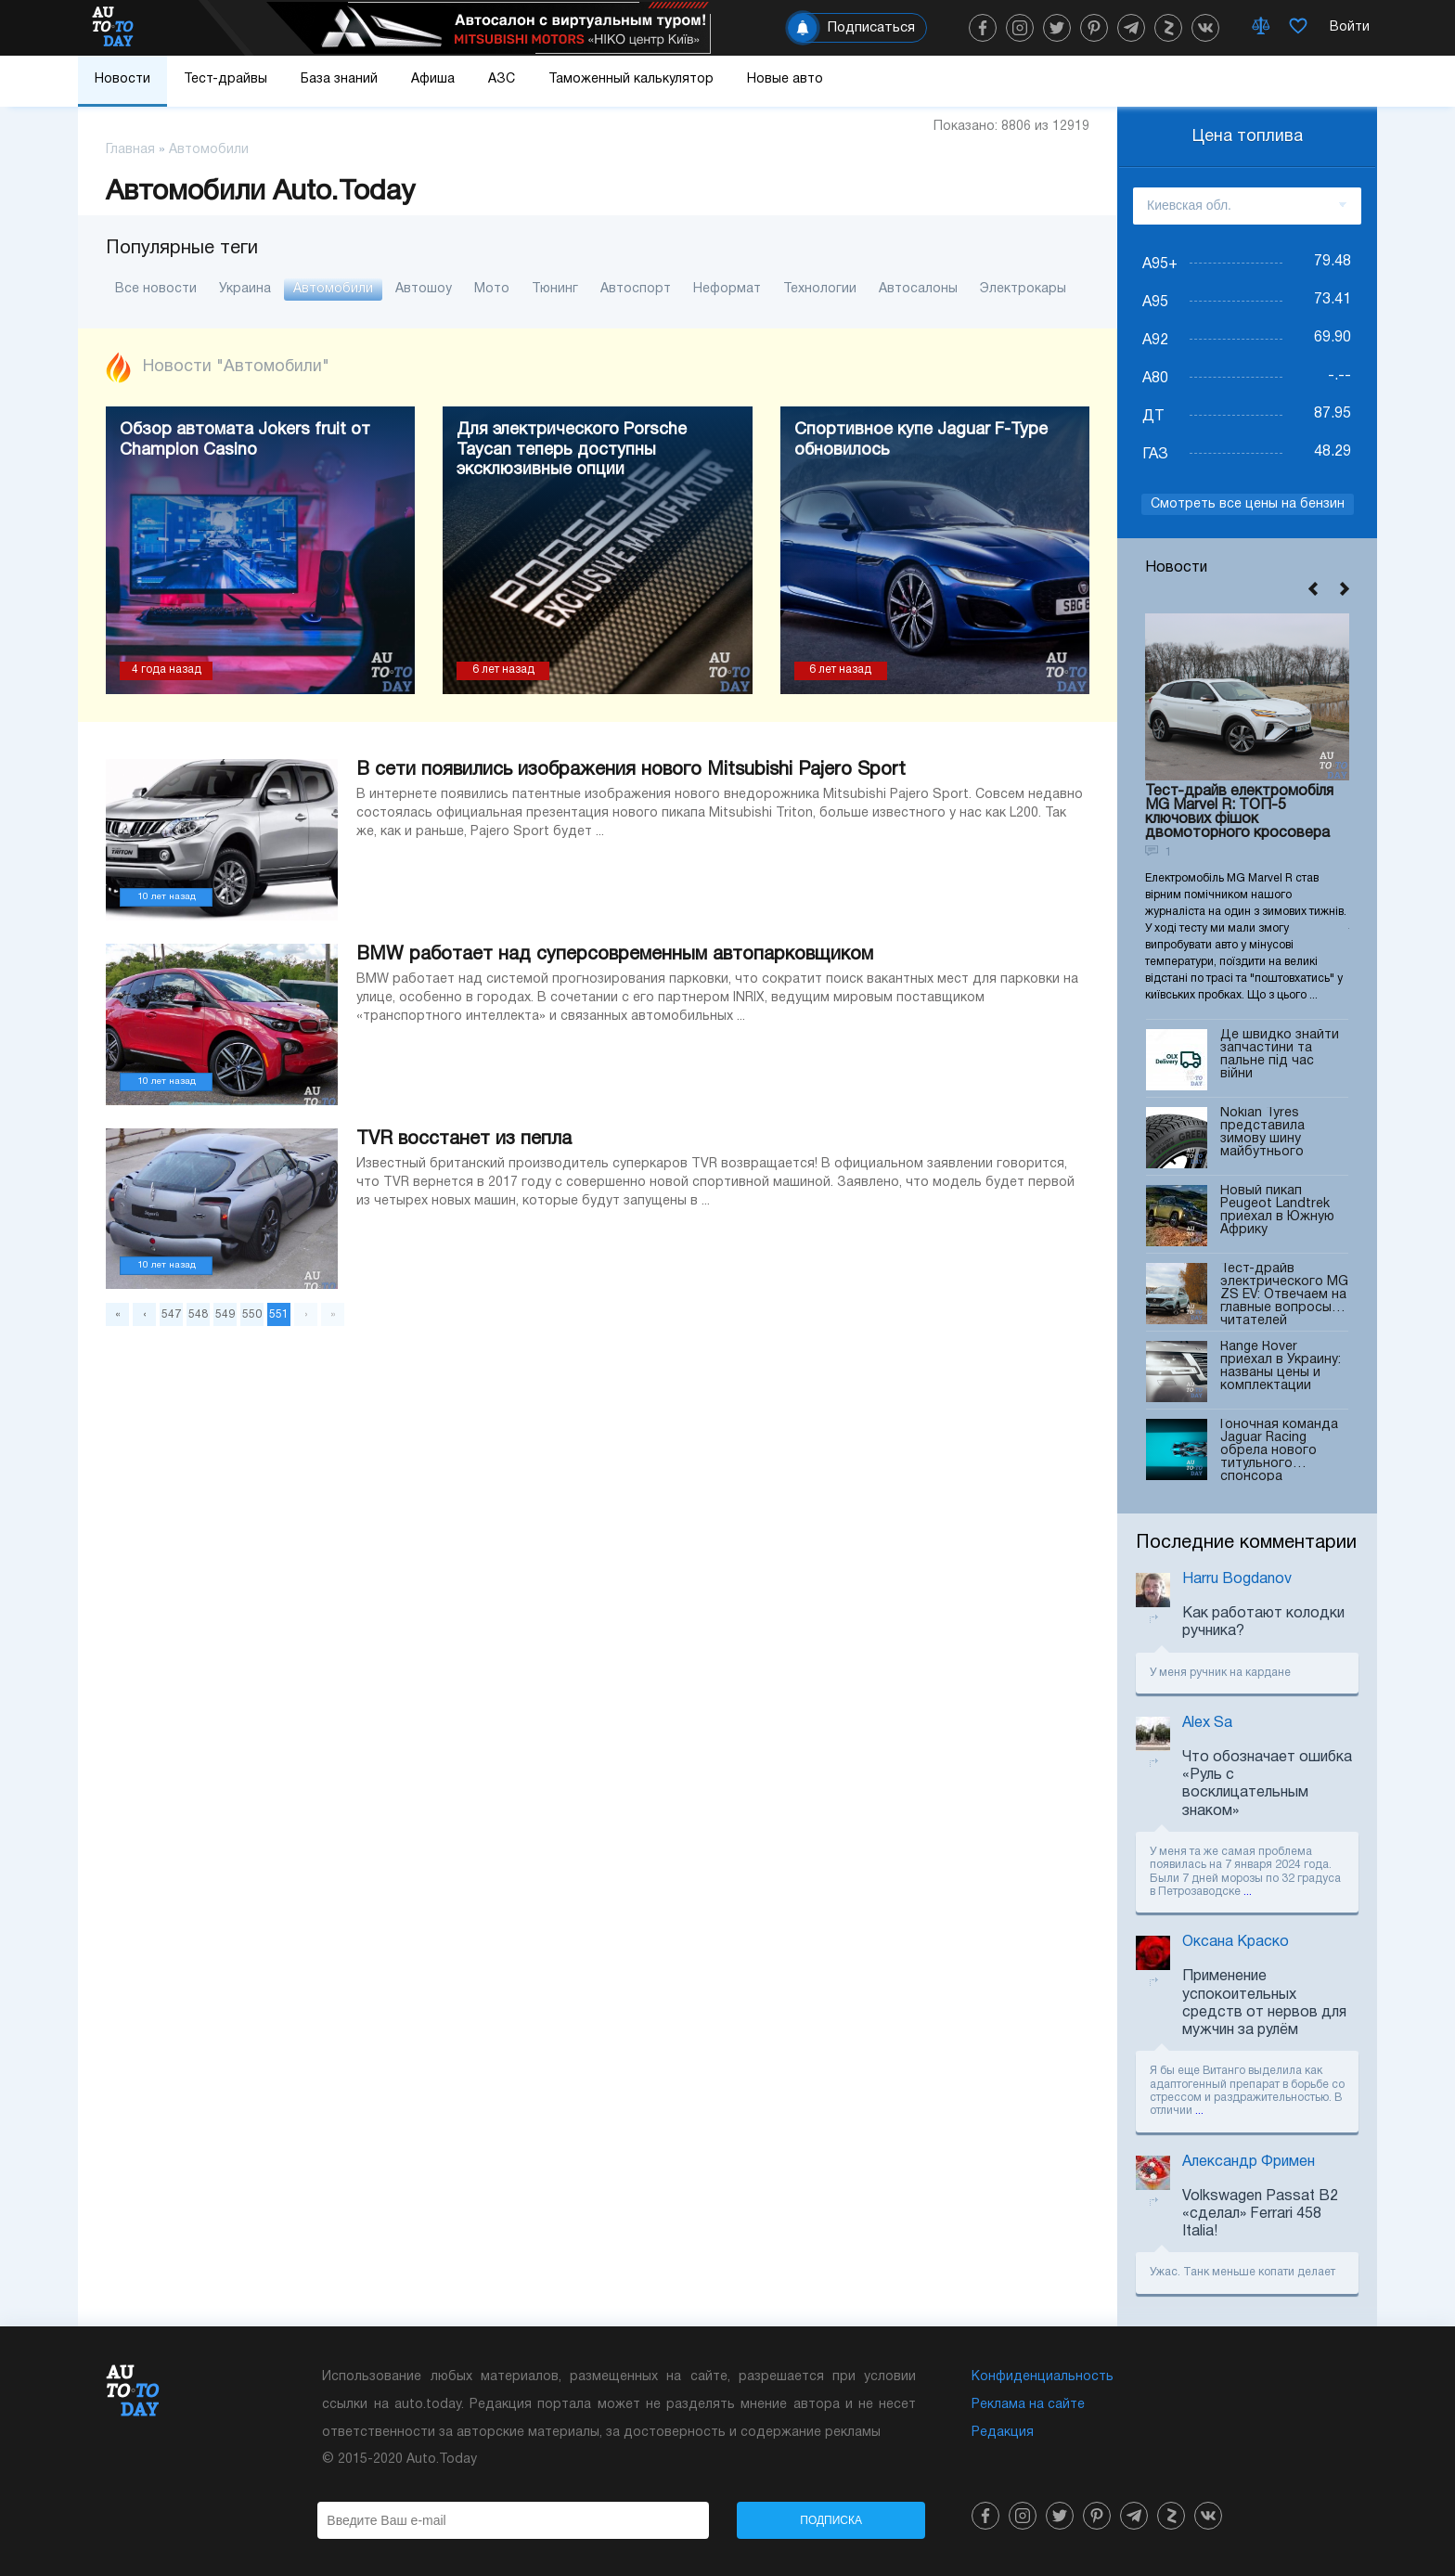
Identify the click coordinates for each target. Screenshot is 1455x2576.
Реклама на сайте (1028, 2405)
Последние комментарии (1246, 1543)
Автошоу (423, 289)
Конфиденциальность (1043, 2377)
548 (198, 1314)
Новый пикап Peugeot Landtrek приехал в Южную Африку (1277, 1215)
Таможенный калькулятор (631, 79)
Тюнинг (555, 289)
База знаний (339, 79)
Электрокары (1023, 289)
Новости (122, 79)
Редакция (1003, 2433)
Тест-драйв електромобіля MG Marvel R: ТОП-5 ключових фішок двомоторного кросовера (1239, 812)
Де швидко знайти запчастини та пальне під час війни (1279, 1059)
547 (171, 1314)
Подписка (831, 2520)
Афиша (433, 79)
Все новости (156, 289)
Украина (245, 289)
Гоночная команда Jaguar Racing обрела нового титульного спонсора (1279, 1450)
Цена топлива (1247, 137)
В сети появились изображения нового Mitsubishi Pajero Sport (631, 770)
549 (225, 1314)
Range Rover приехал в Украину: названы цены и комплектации (1280, 1371)
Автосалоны (918, 289)
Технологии (819, 289)
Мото (491, 289)
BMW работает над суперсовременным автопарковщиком (614, 955)
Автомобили (333, 289)
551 (279, 1314)
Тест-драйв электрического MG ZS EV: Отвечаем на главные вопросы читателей (1284, 1294)
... (1247, 1892)
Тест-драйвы (225, 79)
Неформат (727, 289)
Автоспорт (635, 289)
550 (252, 1314)
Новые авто (785, 79)
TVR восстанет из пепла (464, 1139)
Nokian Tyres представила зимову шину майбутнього (1262, 1137)
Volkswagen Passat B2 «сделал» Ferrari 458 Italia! (1260, 2214)
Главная (130, 150)
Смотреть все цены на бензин (1248, 504)
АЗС (501, 79)
